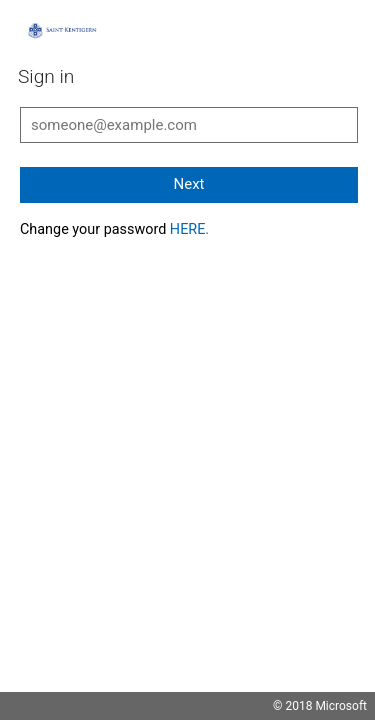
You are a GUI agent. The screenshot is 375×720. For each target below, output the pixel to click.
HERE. (189, 229)
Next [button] (188, 184)
